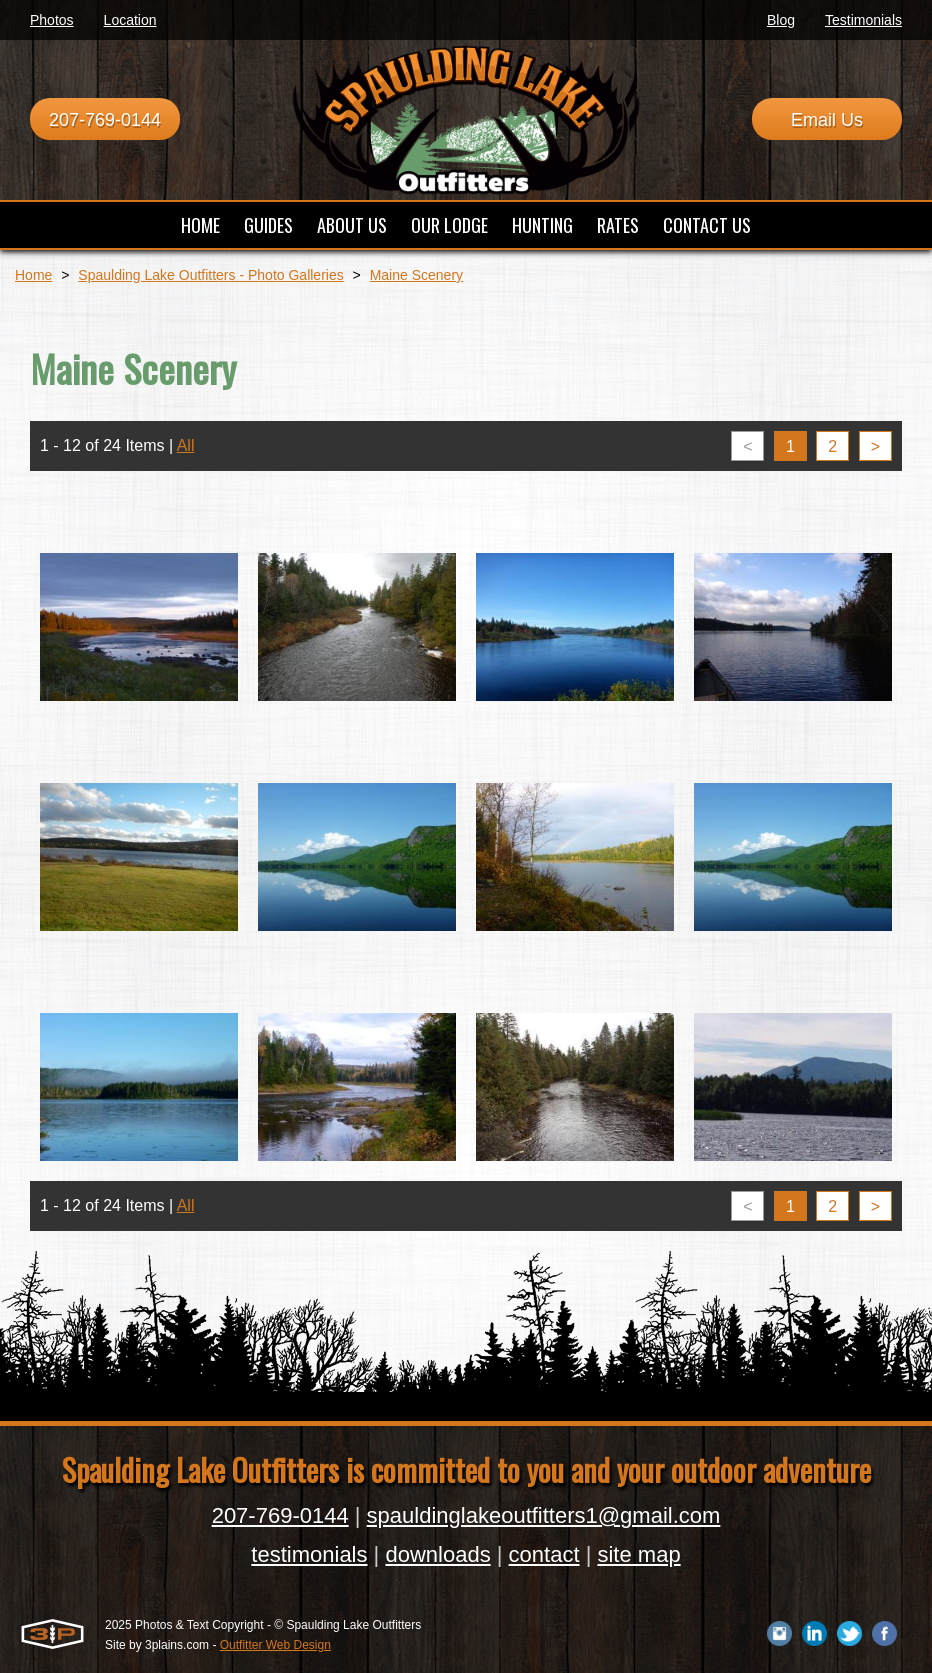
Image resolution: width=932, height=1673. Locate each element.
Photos (52, 20)
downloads (437, 1554)
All (186, 445)
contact (544, 1554)
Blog (781, 20)
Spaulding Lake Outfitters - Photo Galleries (210, 275)
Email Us (827, 120)
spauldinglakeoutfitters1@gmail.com (544, 1515)
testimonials (309, 1554)
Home (33, 275)
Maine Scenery (416, 275)
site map (638, 1554)
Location (130, 20)
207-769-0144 (105, 120)
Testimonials (863, 20)
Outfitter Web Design (275, 1645)
